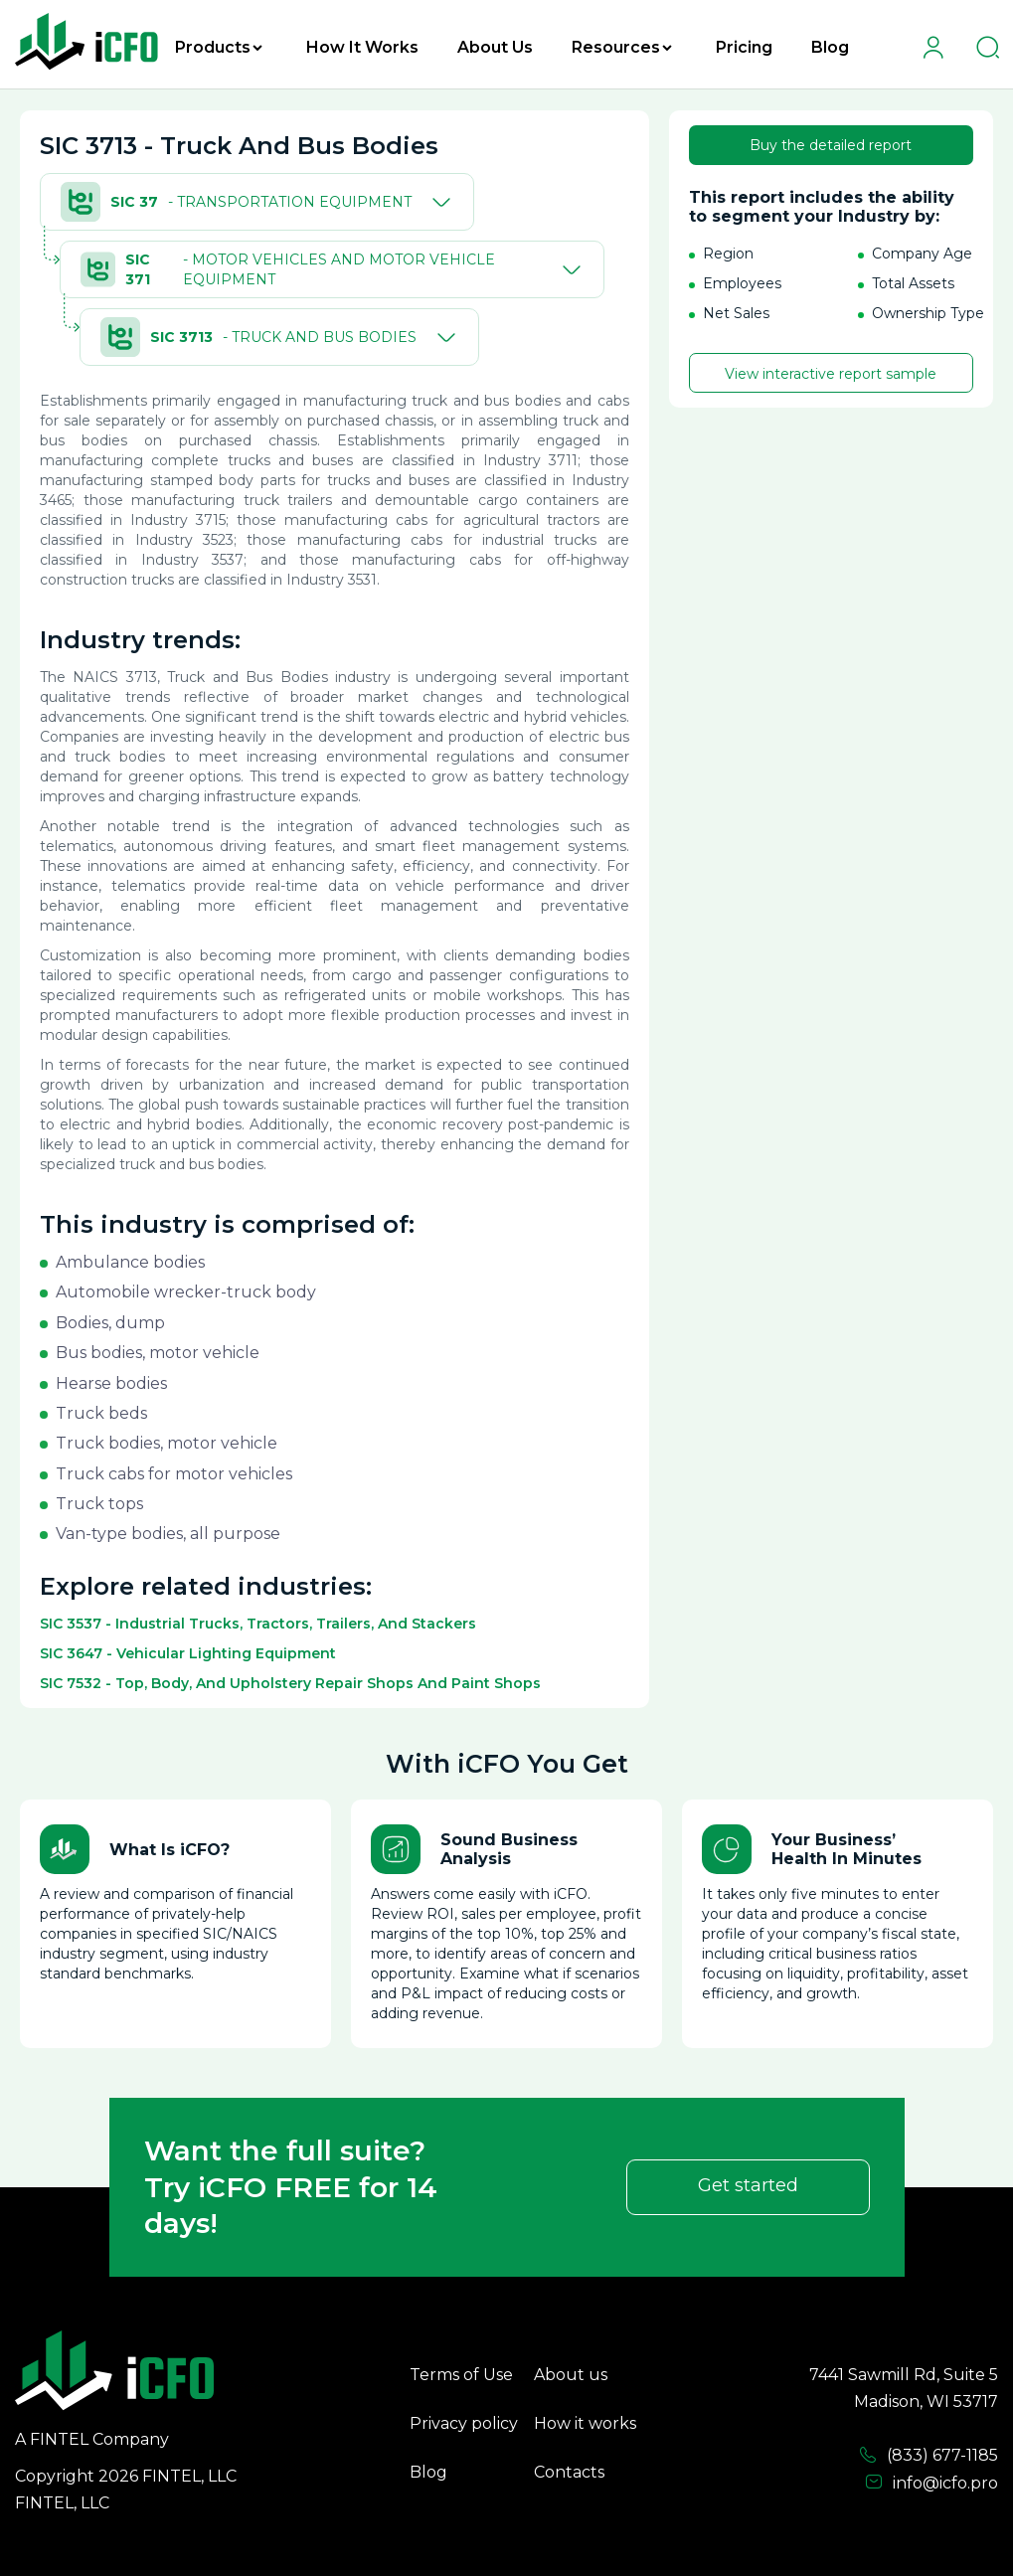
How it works (585, 2423)
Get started (748, 2185)
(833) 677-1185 (928, 2456)
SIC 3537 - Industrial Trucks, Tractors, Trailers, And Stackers (258, 1623)
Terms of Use (461, 2374)
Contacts (569, 2472)
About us (570, 2374)
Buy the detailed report (831, 145)
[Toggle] (437, 202)
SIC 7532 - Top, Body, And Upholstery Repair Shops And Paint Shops (290, 1683)
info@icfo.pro (931, 2482)
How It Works (362, 47)
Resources (622, 47)
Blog (830, 47)
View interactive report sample (830, 374)
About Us (495, 47)
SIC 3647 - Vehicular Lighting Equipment (188, 1653)
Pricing (744, 47)
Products (218, 47)
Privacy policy (464, 2423)
